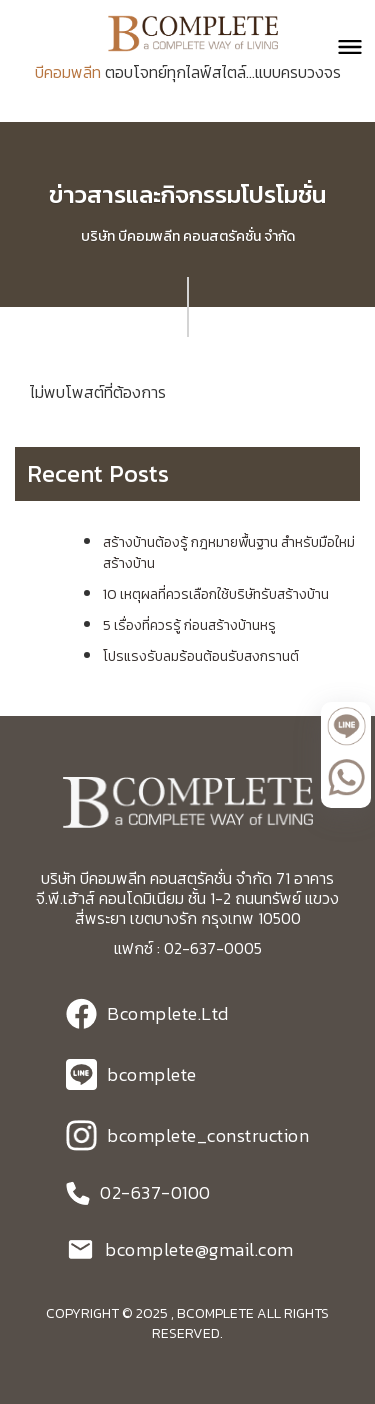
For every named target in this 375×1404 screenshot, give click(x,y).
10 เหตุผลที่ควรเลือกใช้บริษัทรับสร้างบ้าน (216, 594)
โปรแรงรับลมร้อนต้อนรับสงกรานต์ (201, 656)
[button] (341, 47)
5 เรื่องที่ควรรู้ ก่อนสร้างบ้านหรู (189, 625)
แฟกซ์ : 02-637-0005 (188, 948)
